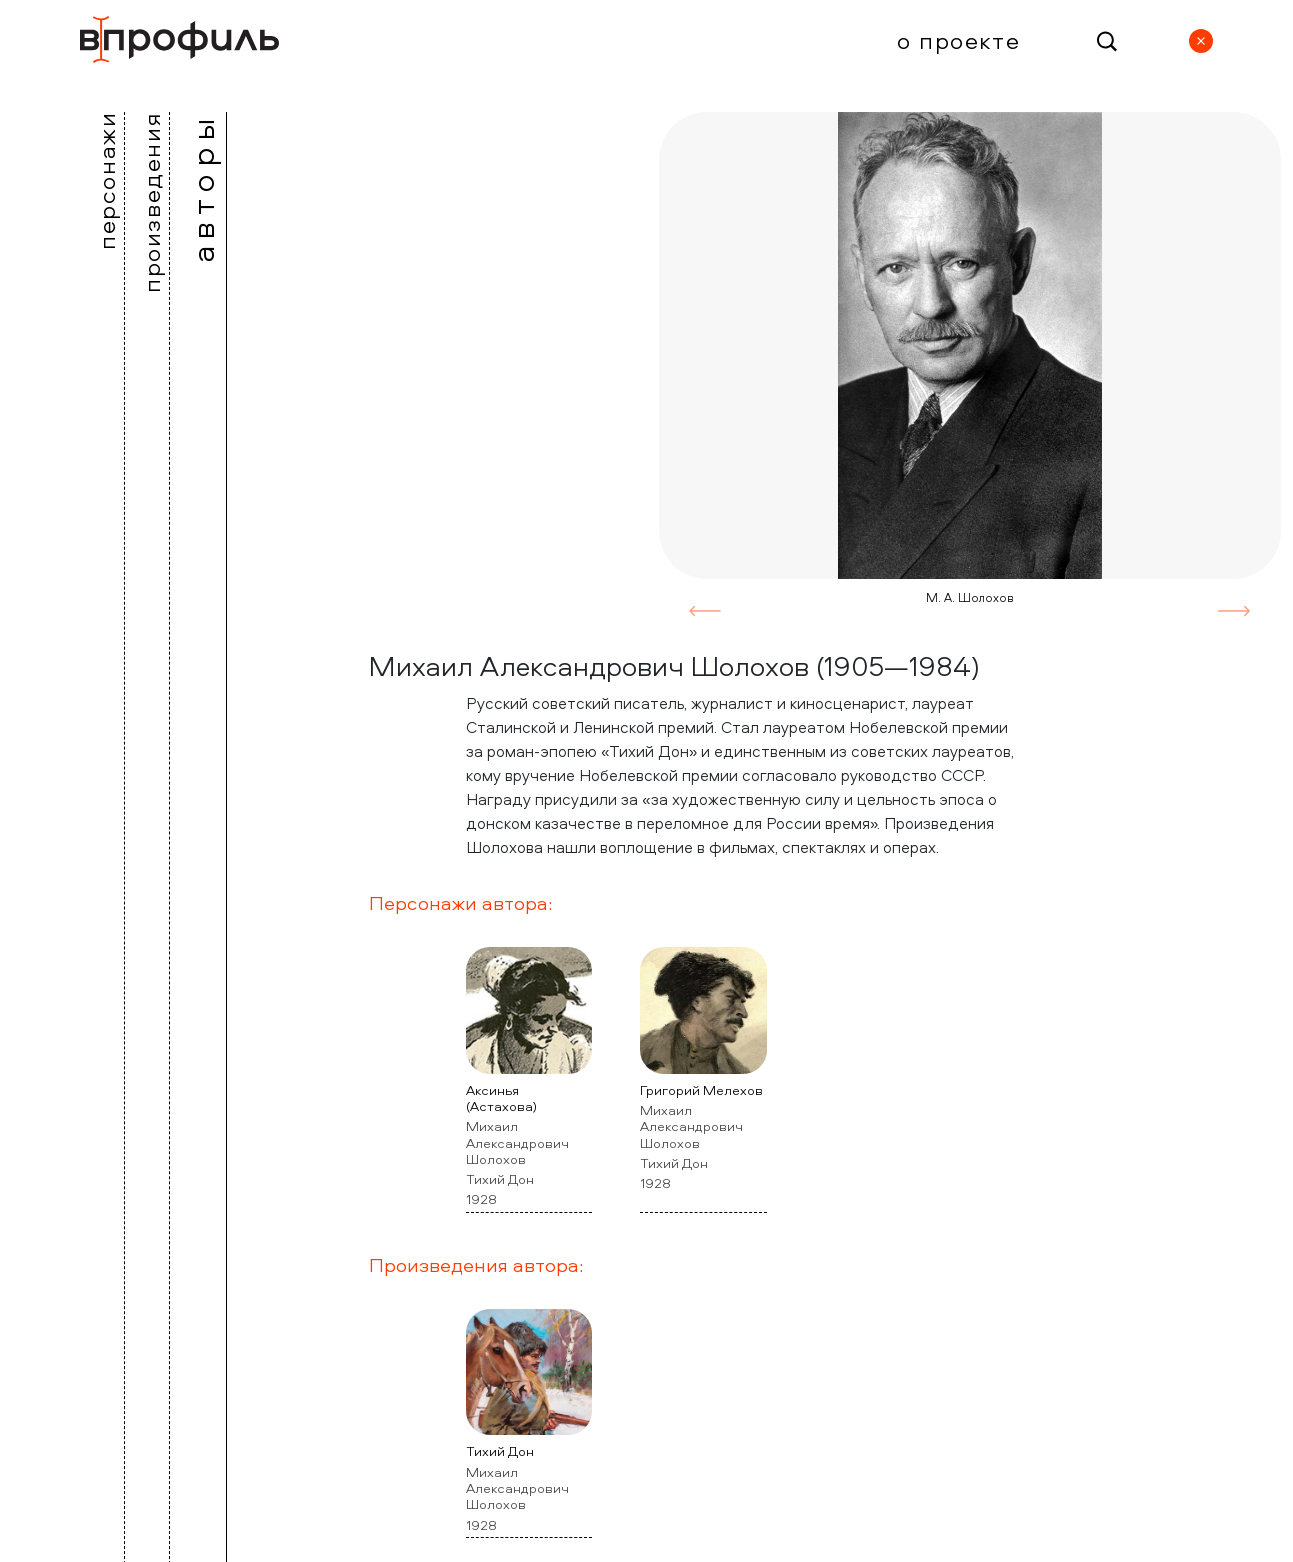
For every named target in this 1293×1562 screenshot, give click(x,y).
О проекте (958, 40)
